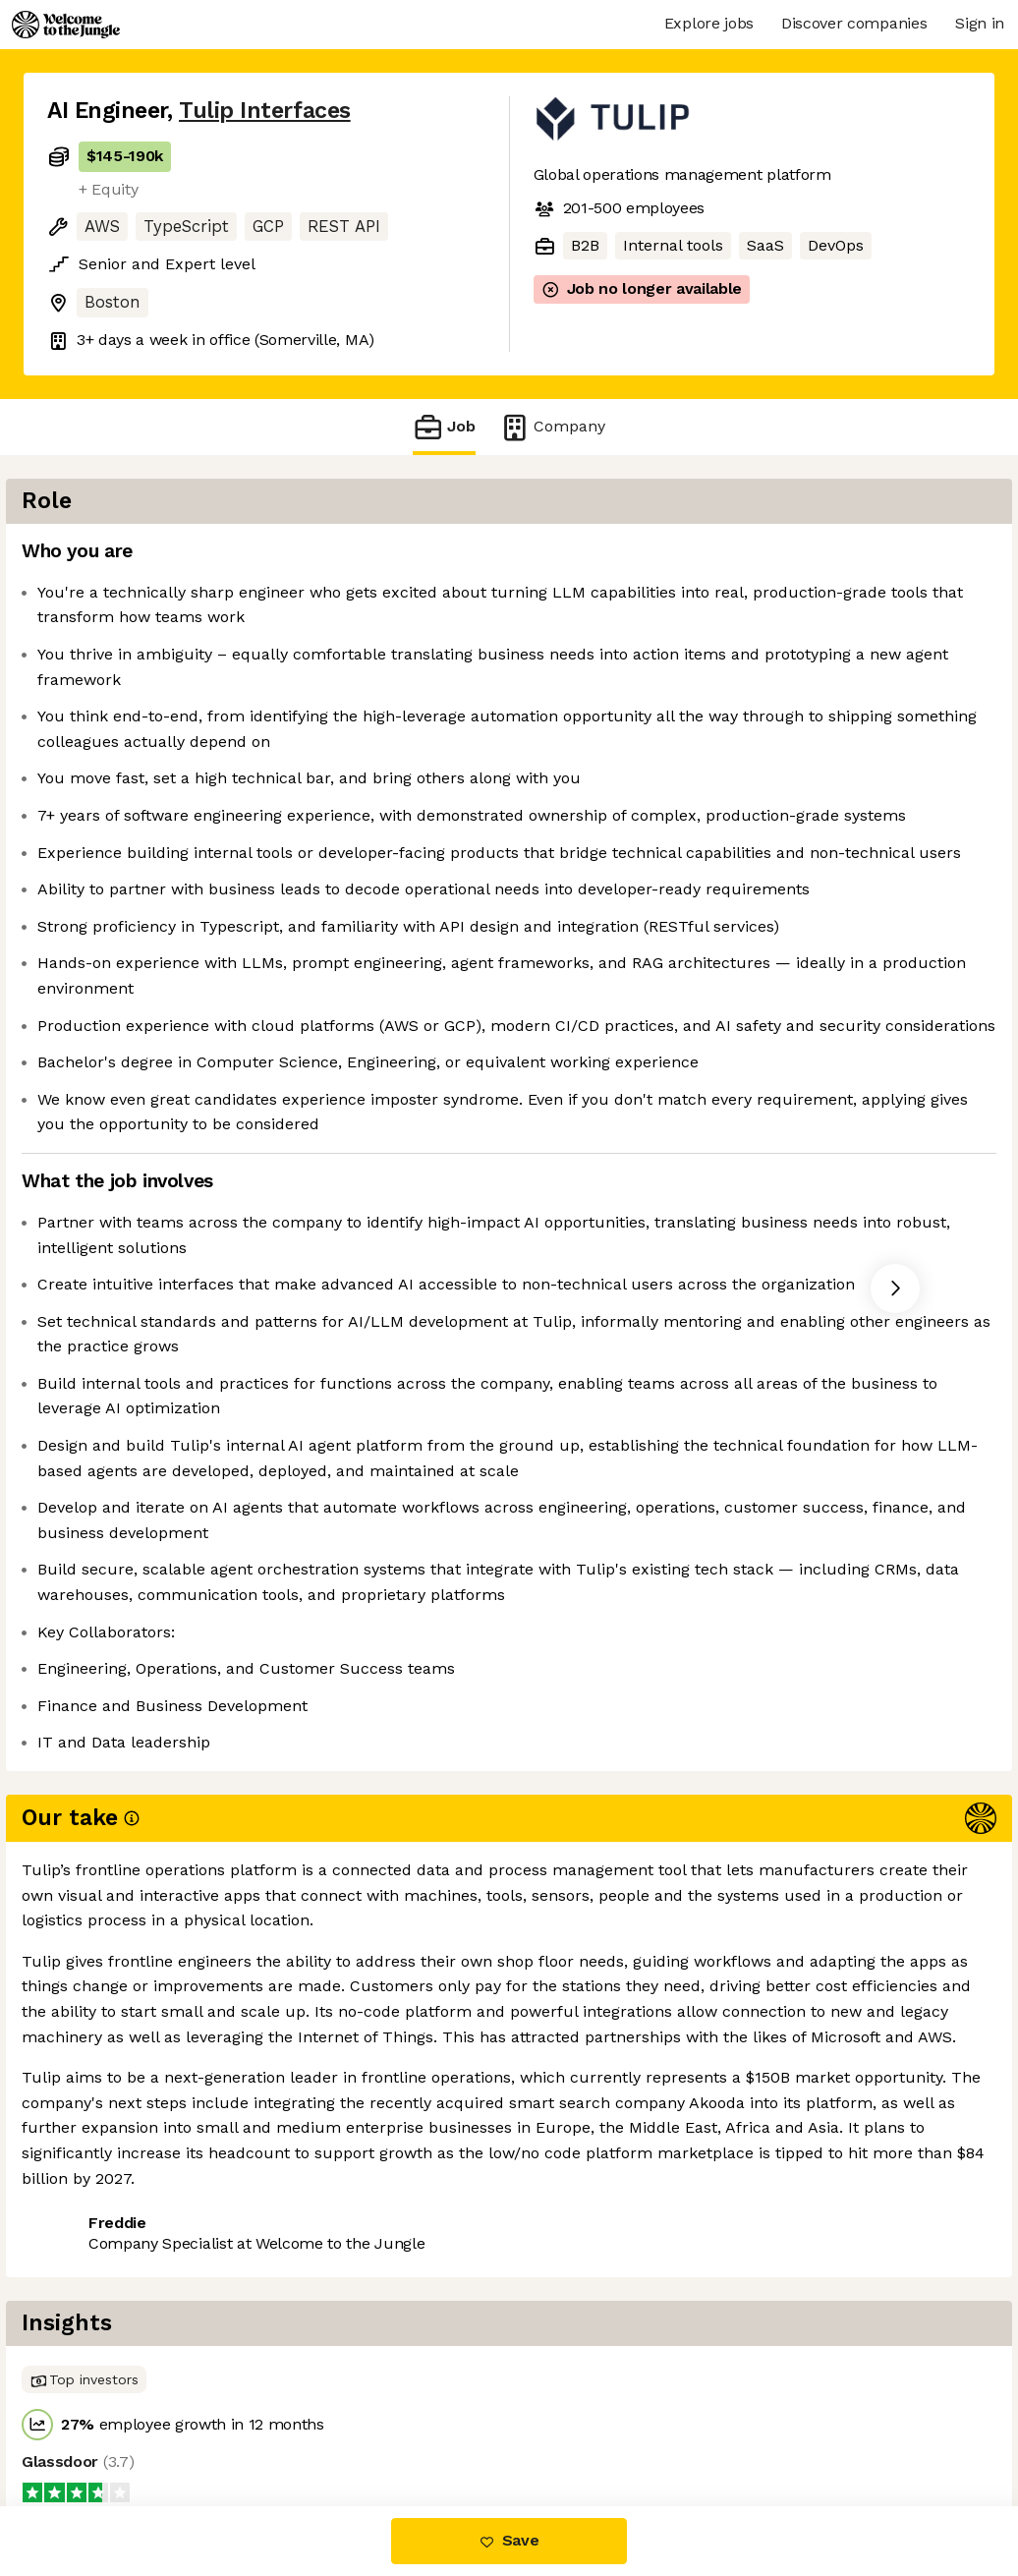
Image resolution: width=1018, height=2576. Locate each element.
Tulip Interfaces (265, 110)
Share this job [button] (101, 2423)
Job (444, 427)
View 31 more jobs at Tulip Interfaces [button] (326, 2423)
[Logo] (66, 24)
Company (552, 427)
